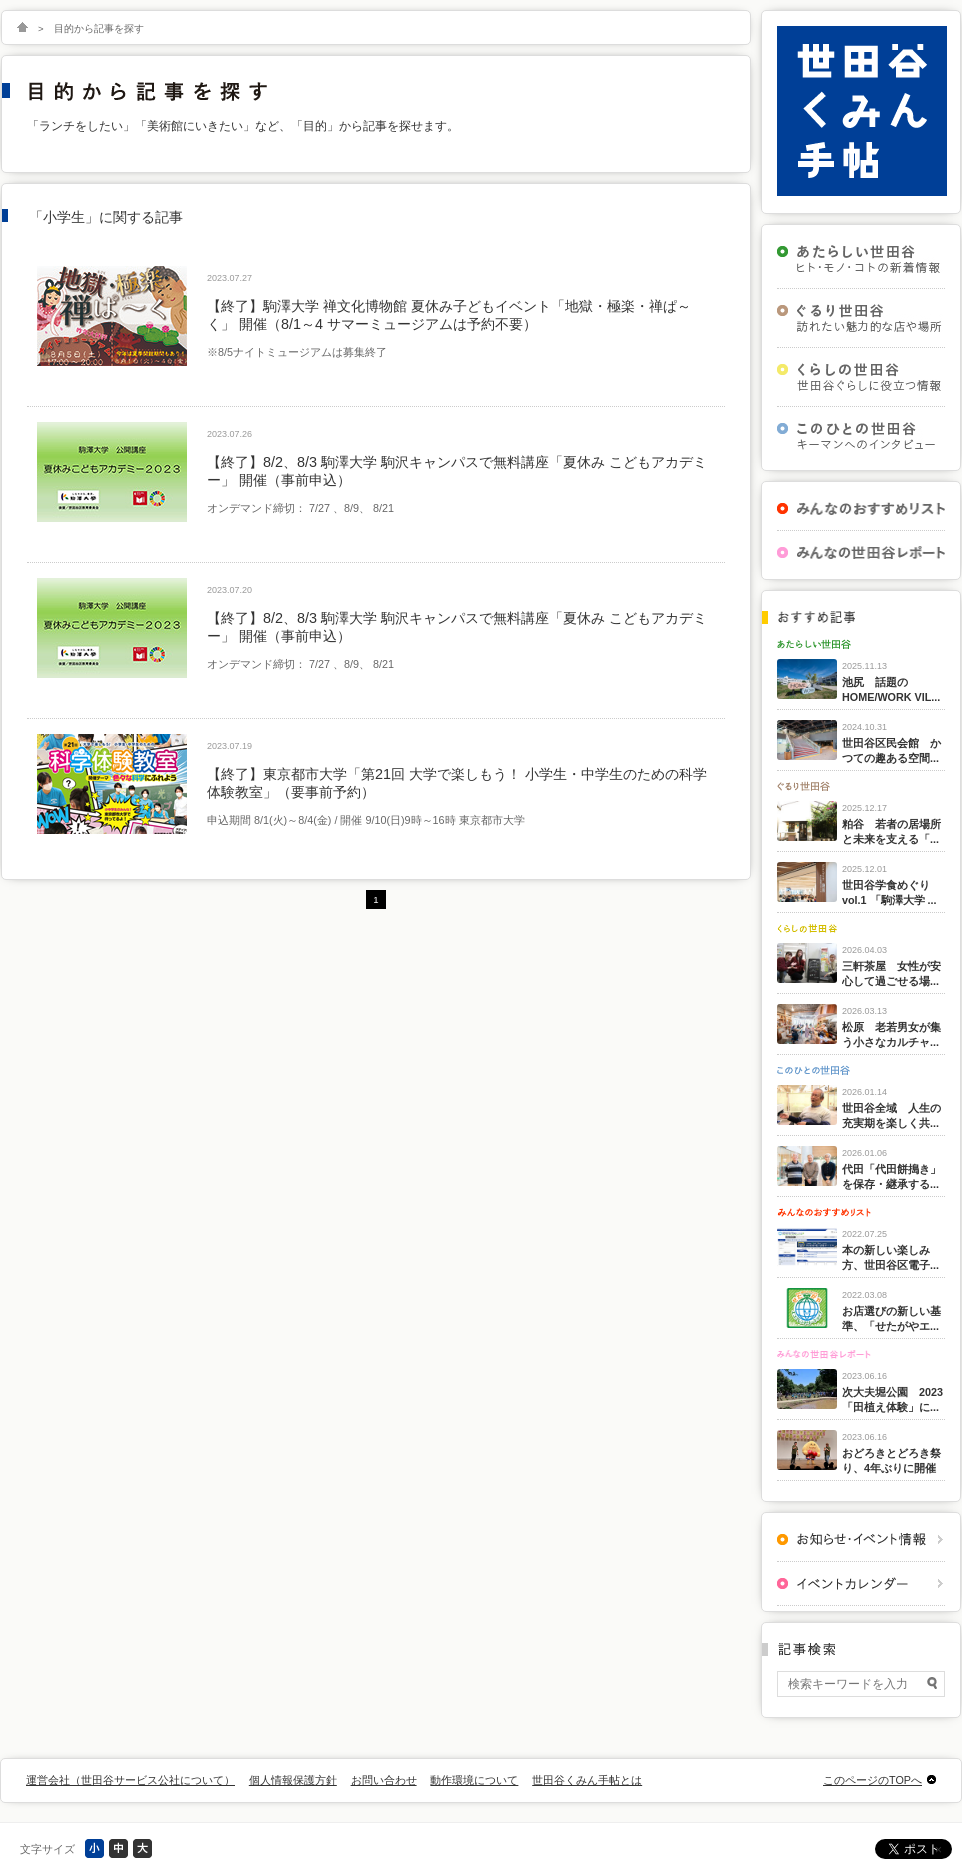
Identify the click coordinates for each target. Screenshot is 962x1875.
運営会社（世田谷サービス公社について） (130, 1780)
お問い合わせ (384, 1780)
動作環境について (474, 1780)
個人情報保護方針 (293, 1780)
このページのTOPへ (872, 1780)
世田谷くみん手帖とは (587, 1780)
